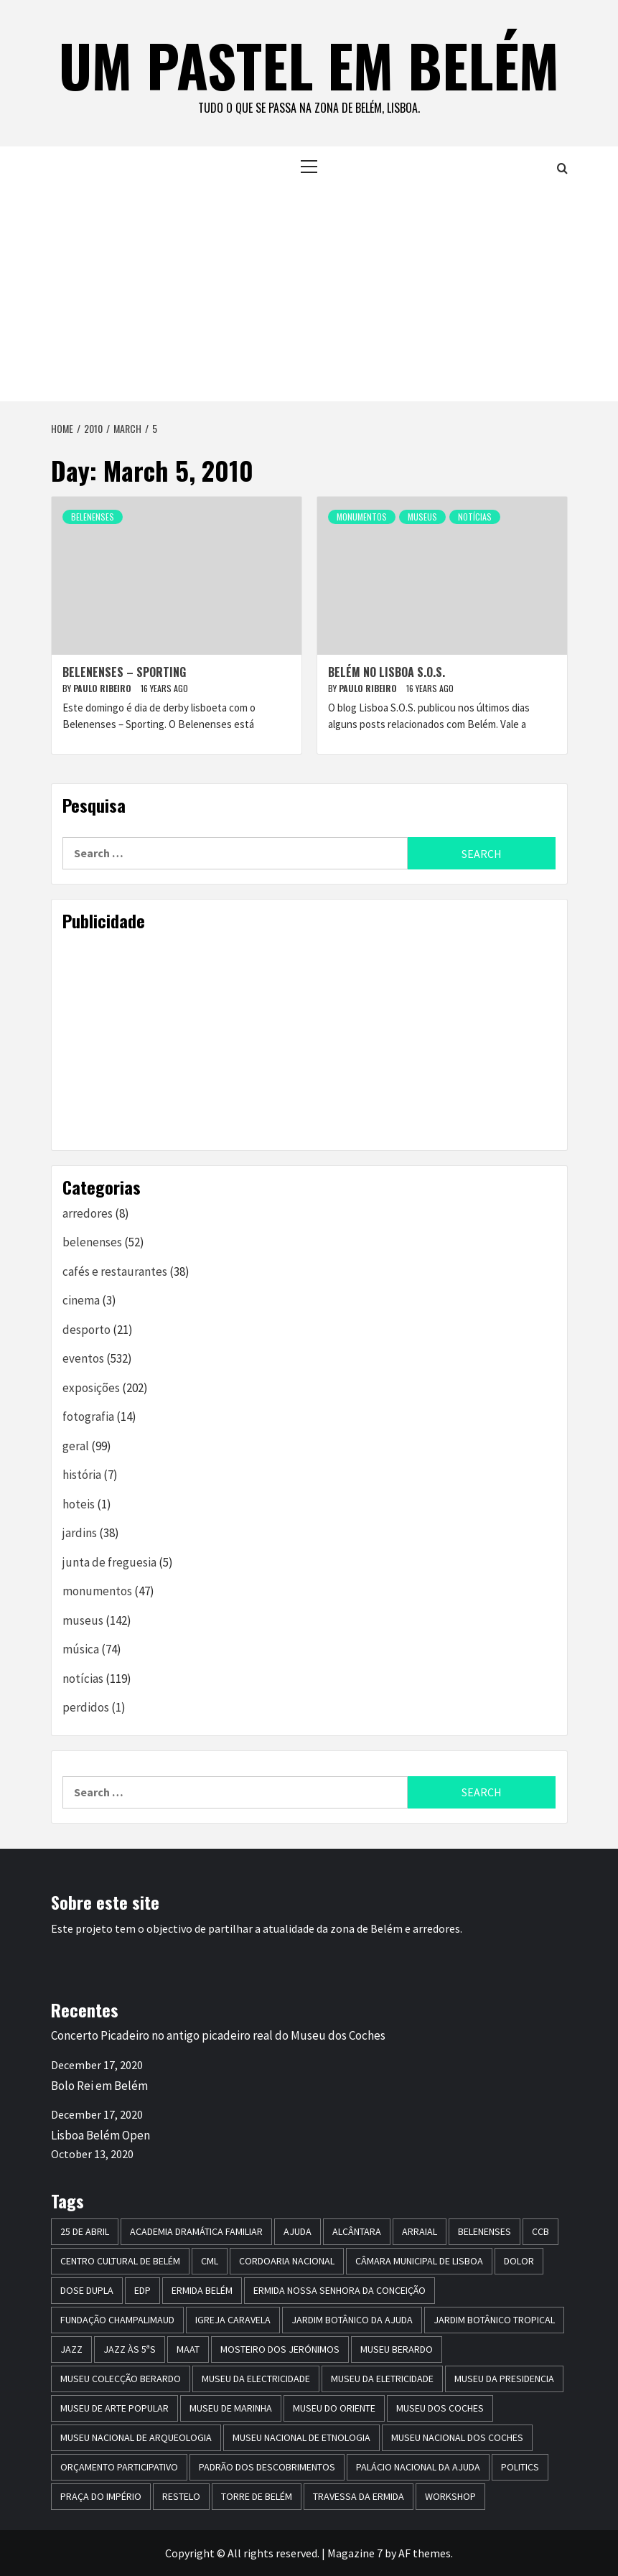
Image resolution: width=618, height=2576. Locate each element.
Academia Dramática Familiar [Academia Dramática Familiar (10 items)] (196, 2231)
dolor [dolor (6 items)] (519, 2260)
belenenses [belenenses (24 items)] (484, 2231)
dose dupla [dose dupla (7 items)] (86, 2290)
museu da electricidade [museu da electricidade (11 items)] (256, 2378)
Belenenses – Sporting (124, 672)
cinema (81, 1300)
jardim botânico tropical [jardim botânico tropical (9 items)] (494, 2319)
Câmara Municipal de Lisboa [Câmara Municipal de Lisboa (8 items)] (419, 2260)
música (80, 1649)
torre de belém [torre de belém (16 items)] (256, 2496)
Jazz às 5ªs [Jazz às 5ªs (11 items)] (129, 2349)
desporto (86, 1330)
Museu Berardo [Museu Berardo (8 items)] (396, 2349)
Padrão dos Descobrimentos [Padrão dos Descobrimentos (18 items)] (267, 2466)
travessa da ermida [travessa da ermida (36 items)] (358, 2496)
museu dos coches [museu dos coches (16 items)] (440, 2408)
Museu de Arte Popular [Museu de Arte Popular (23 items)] (114, 2408)
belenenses (92, 516)
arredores (87, 1213)
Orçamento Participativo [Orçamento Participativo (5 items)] (119, 2466)
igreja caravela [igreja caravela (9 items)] (233, 2319)
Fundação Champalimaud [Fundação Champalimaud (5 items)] (117, 2319)
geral (75, 1446)
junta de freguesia (109, 1562)
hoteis (78, 1504)
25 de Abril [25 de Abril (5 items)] (84, 2231)
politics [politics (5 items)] (520, 2466)
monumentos (362, 516)
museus (422, 516)
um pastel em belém (309, 64)
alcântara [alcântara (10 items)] (356, 2231)
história (81, 1475)
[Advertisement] (309, 293)
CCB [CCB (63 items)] (540, 2231)
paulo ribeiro (103, 688)
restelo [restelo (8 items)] (181, 2496)
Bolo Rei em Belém (99, 2086)
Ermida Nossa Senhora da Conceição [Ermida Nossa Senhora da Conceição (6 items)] (339, 2290)
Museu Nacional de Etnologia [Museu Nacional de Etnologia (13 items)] (301, 2437)
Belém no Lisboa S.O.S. (386, 672)
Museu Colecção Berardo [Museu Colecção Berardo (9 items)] (120, 2378)
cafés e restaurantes (114, 1271)
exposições (91, 1388)
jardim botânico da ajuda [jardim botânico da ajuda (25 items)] (352, 2319)
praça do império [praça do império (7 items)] (100, 2496)
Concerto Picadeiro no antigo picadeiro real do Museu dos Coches (218, 2035)
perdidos (85, 1707)
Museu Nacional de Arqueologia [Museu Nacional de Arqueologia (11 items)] (136, 2437)
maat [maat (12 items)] (188, 2349)
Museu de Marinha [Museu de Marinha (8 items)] (230, 2408)
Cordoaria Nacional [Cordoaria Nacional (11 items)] (286, 2260)
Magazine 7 (355, 2553)
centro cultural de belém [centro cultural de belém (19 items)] (120, 2260)
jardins (79, 1533)
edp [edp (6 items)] (142, 2290)
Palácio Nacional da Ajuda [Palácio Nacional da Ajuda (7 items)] (418, 2466)
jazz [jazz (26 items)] (71, 2349)
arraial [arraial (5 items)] (419, 2231)
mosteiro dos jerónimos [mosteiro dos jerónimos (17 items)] (280, 2349)
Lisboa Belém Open (100, 2135)
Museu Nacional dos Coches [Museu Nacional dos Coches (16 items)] (457, 2437)
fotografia (88, 1416)
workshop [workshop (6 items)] (450, 2496)
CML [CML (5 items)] (209, 2260)
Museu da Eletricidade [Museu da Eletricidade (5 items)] (382, 2378)
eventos (83, 1358)
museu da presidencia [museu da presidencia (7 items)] (504, 2378)
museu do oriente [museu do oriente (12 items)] (334, 2408)
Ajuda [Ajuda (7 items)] (298, 2231)
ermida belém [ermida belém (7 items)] (202, 2290)
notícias (475, 516)
